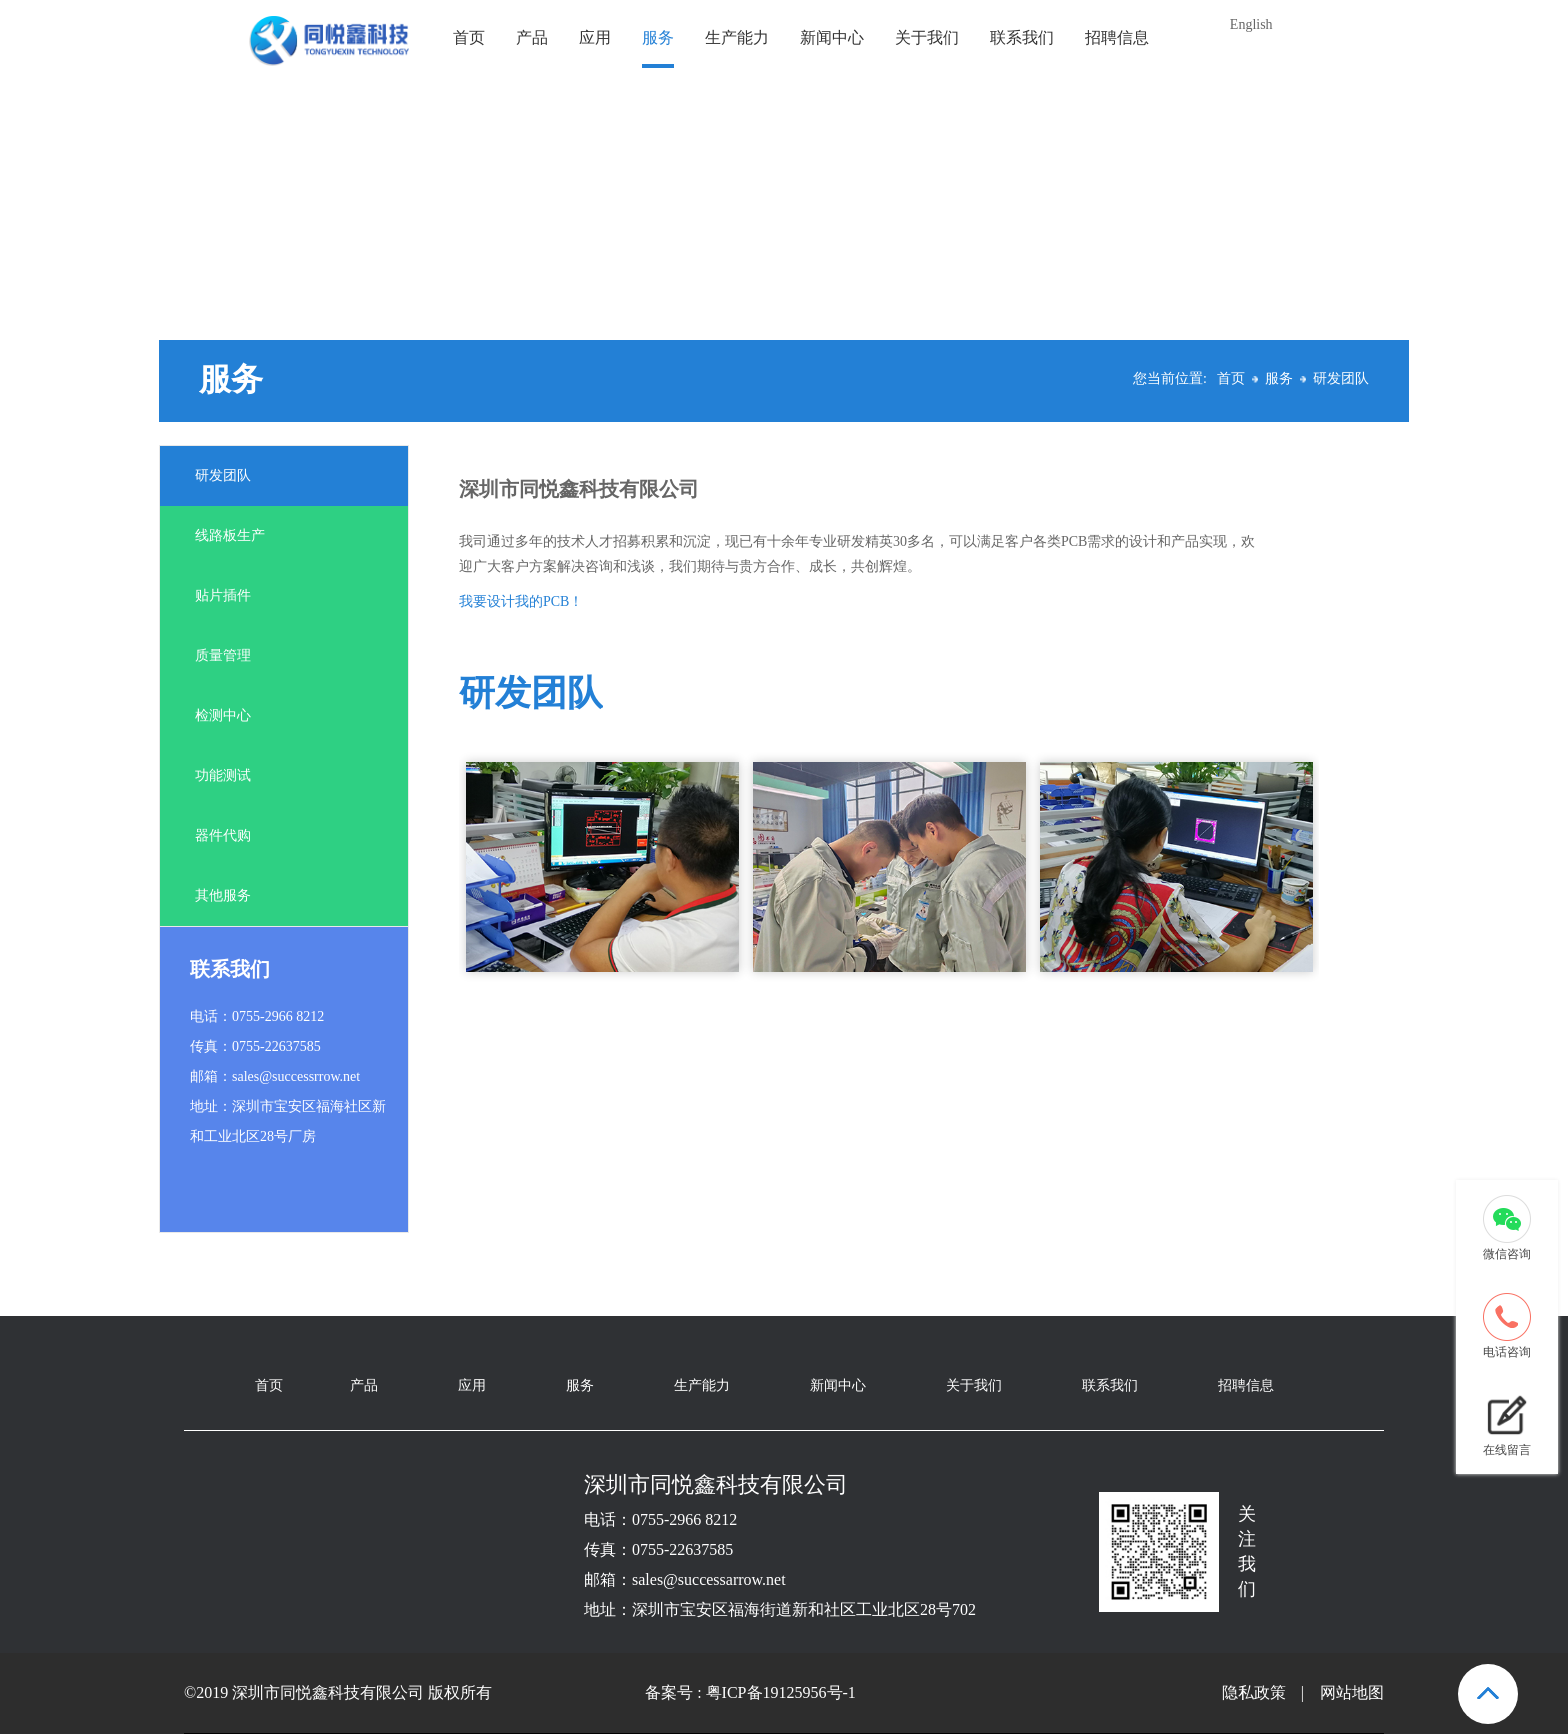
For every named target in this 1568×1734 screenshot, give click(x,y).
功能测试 (223, 775)
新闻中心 (832, 37)
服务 (658, 37)
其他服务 (223, 895)
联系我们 (1022, 37)
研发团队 (1341, 378)
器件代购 (223, 835)
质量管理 (223, 655)
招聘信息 (1117, 37)
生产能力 (737, 37)
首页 (469, 37)
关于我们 (927, 37)
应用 (595, 37)
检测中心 (223, 715)
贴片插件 (223, 595)
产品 (532, 37)
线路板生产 (230, 535)
